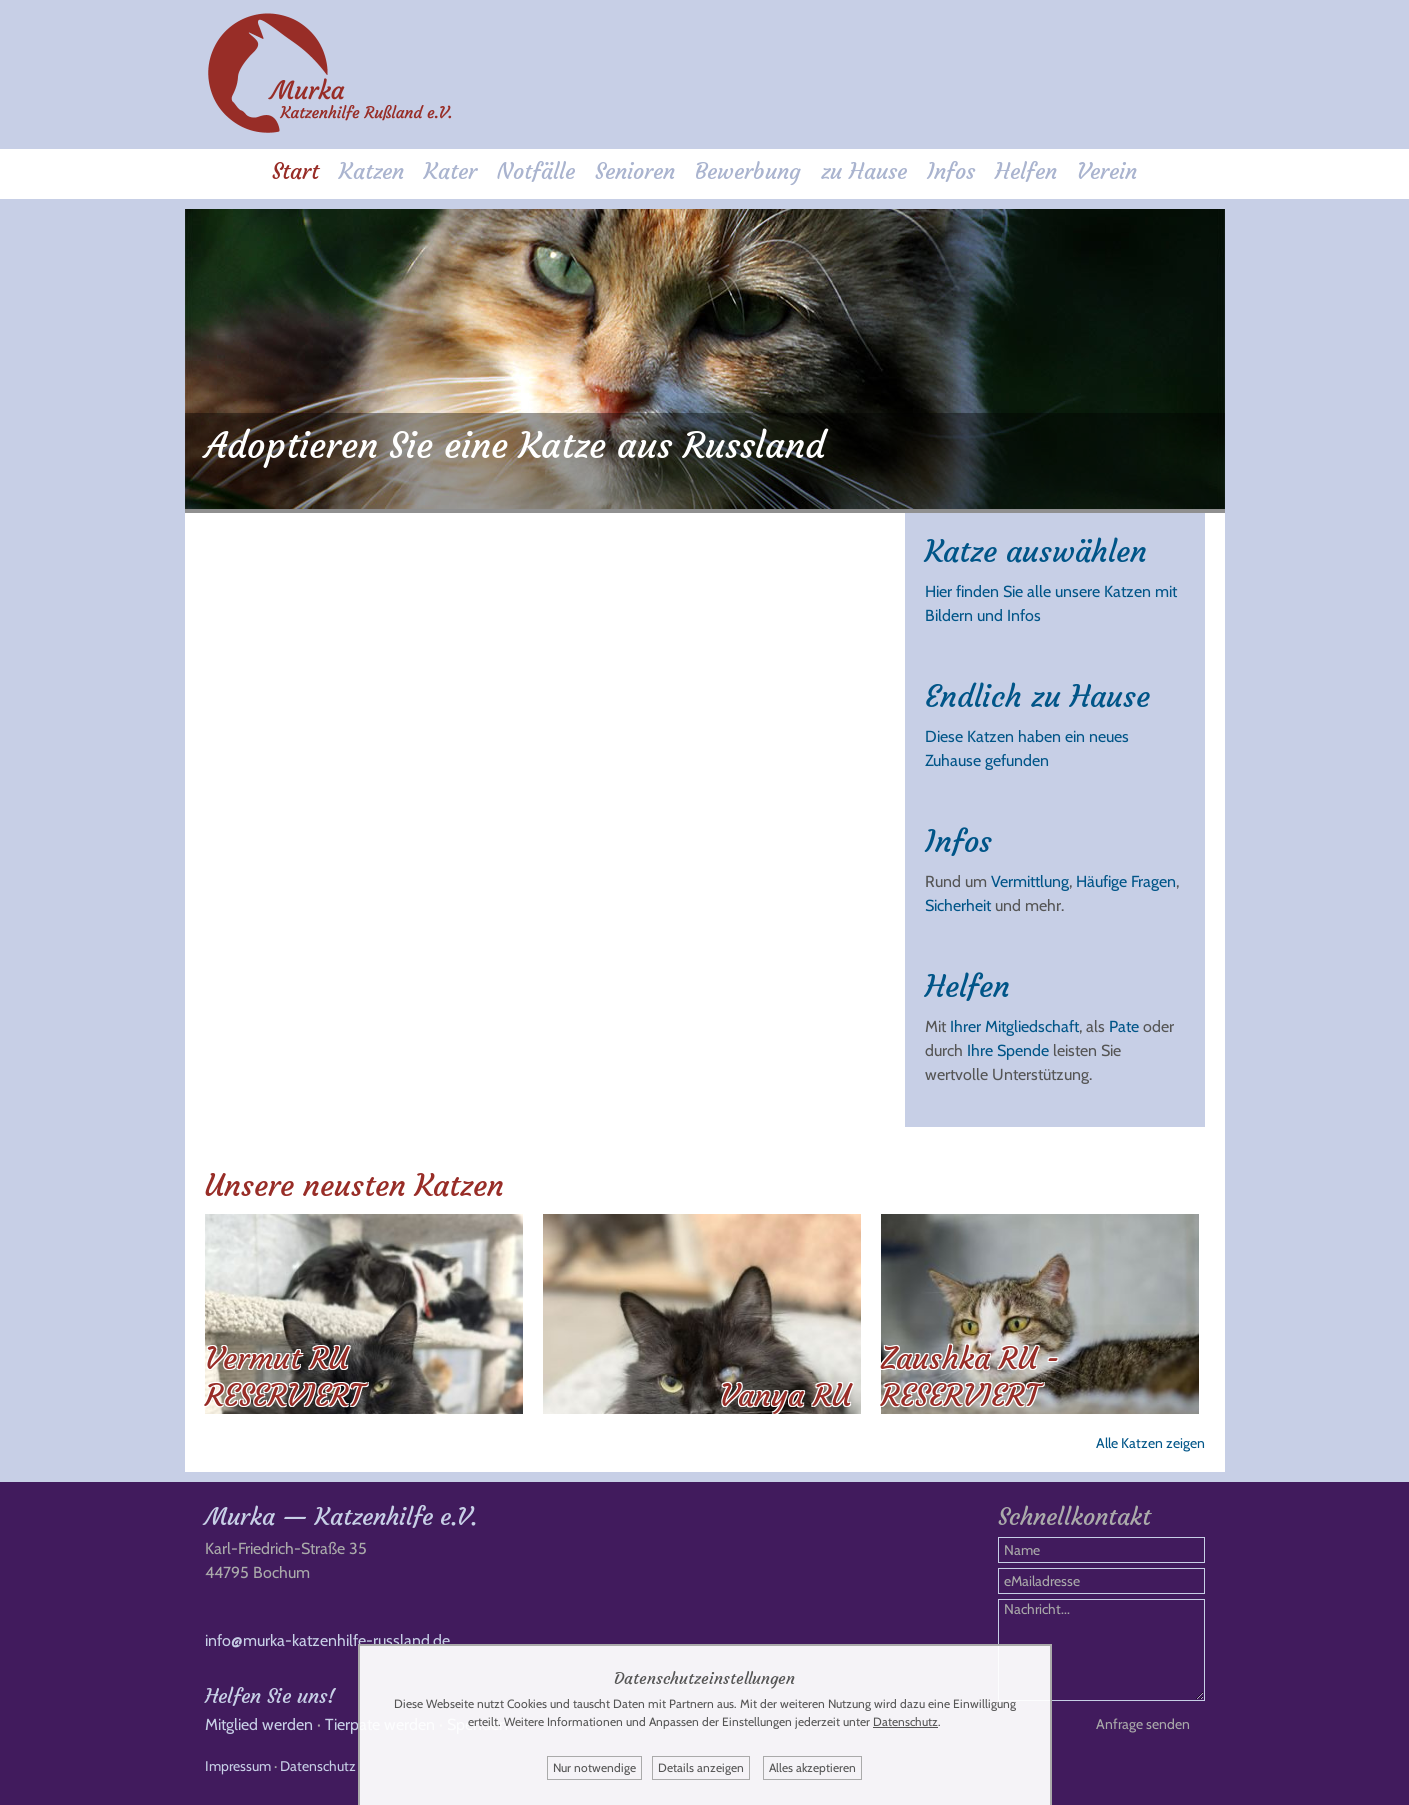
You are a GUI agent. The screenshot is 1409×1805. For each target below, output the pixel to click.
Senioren (635, 171)
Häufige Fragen (1126, 881)
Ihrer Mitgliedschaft (1014, 1026)
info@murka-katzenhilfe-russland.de (327, 1640)
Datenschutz (318, 1766)
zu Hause (864, 171)
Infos (951, 171)
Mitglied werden (259, 1724)
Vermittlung (1030, 881)
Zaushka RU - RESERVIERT (970, 1377)
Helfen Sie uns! (270, 1695)
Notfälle (536, 171)
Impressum (238, 1766)
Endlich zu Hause (1037, 696)
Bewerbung (748, 171)
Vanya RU (785, 1395)
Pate (1124, 1026)
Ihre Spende (1008, 1050)
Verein (1107, 171)
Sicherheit (958, 905)
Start (295, 171)
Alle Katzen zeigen (1150, 1443)
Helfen (1026, 171)
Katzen (371, 171)
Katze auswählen (1036, 551)
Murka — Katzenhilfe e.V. (341, 1517)
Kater (450, 171)
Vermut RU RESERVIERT (284, 1377)
